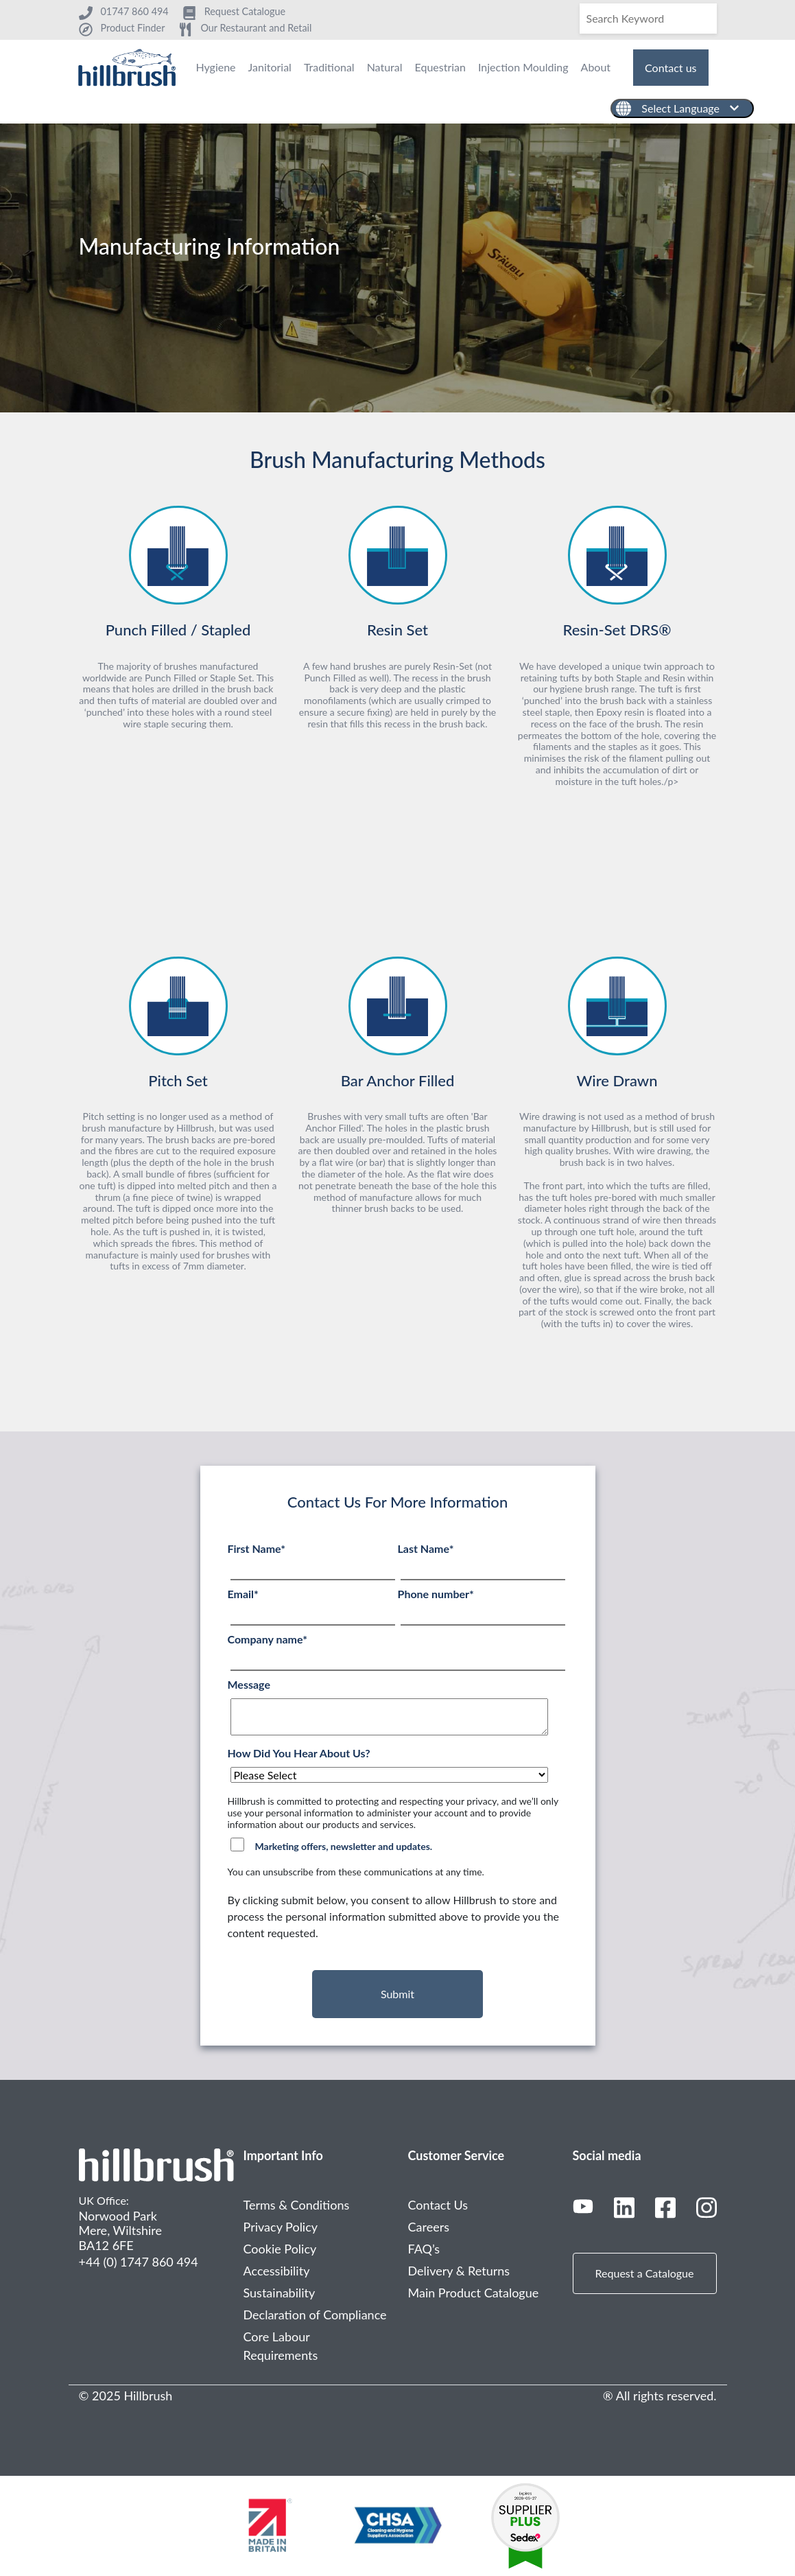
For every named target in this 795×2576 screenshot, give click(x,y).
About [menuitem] (596, 66)
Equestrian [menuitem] (440, 66)
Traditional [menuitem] (329, 66)
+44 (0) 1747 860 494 (138, 2261)
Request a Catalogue (644, 2273)
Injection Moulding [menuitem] (523, 66)
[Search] (648, 18)
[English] (682, 108)
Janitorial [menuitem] (270, 66)
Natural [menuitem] (385, 66)
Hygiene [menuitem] (215, 66)
